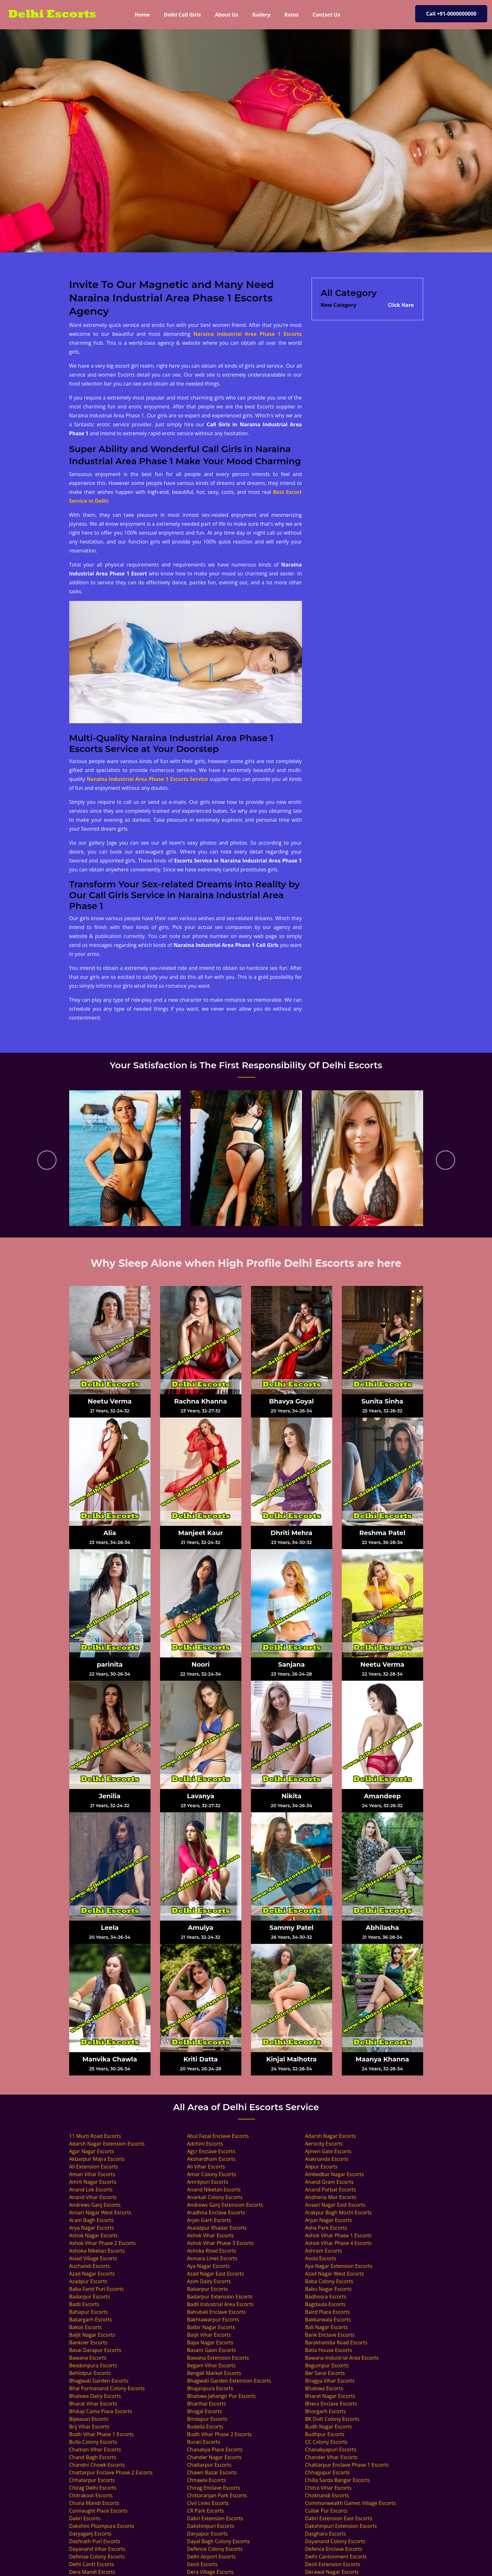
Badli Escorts (84, 2304)
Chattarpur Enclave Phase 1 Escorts (347, 2464)
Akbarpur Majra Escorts (97, 2158)
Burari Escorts (203, 2441)
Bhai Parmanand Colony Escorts (107, 2388)
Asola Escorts (320, 2258)
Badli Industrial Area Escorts (220, 2304)
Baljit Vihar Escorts (209, 2334)
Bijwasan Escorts (89, 2418)
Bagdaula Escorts (325, 2304)
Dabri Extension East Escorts (338, 2518)
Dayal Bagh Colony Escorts (218, 2541)
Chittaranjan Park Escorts (217, 2495)
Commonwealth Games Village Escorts (350, 2503)
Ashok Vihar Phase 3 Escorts (220, 2243)
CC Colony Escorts (326, 2441)
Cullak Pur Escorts (326, 2510)
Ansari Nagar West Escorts (100, 2212)
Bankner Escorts (88, 2342)
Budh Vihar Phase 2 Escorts (219, 2434)
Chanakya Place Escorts (215, 2449)
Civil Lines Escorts (208, 2503)
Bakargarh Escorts (90, 2319)
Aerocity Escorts (324, 2143)
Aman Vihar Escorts (92, 2174)
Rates (291, 14)
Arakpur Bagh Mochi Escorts (338, 2212)
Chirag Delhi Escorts (93, 2487)
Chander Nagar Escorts (214, 2457)
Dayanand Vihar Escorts (97, 2548)
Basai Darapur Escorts (95, 2350)
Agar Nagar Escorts (91, 2151)
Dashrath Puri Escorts (95, 2541)
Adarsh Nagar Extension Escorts (107, 2143)
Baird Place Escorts (327, 2311)
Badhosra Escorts (325, 2296)
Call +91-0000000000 (451, 13)
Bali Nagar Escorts (326, 2327)
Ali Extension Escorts (93, 2166)
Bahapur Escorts (88, 2311)
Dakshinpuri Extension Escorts (341, 2525)
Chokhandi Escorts (327, 2495)
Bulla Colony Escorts (93, 2441)
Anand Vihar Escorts (93, 2197)
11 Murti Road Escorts (95, 2135)
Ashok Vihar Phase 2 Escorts (102, 2243)
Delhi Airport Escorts (211, 2556)
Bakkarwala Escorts (328, 2319)
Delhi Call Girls (182, 14)
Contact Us (326, 14)
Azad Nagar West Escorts (334, 2273)
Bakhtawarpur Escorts (213, 2319)
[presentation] (46, 1160)
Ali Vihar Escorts (206, 2166)
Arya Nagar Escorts (91, 2227)
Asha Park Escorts (326, 2227)
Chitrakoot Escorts (91, 2495)
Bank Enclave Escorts (330, 2334)
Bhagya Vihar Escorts (330, 2380)
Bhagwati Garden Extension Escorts (229, 2380)
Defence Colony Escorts (215, 2548)
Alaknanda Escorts (327, 2158)
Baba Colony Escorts (329, 2281)
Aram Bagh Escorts (91, 2220)
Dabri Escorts (85, 2518)
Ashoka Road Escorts (212, 2250)
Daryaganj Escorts (90, 2533)
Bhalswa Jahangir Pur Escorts (221, 2395)
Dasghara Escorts (325, 2533)
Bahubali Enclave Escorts (216, 2311)
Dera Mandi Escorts (92, 2571)
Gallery (261, 14)
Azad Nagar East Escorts (215, 2273)
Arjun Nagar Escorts (328, 2220)
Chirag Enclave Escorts (213, 2487)
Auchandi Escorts (89, 2265)
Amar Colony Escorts (211, 2174)
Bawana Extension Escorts (218, 2357)
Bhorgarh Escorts (325, 2411)
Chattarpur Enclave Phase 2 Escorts (111, 2472)
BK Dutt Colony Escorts (332, 2418)
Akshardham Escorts (211, 2158)
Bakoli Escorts (85, 2327)
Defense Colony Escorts (97, 2556)
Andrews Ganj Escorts (95, 2204)
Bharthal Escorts (206, 2403)
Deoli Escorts (202, 2564)
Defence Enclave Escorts (334, 2548)
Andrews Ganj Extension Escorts (225, 2204)
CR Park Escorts (205, 2510)
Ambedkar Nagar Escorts (334, 2174)
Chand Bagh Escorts (92, 2457)
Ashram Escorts (323, 2250)
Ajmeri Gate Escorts (328, 2151)
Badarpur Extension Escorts (220, 2296)
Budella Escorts (205, 2426)
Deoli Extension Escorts (332, 2564)
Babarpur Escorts (207, 2288)
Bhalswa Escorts (324, 2388)
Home (146, 14)
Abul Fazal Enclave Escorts (218, 2135)
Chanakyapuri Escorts (330, 2449)
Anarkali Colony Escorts (215, 2197)
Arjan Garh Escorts (209, 2220)
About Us (226, 14)
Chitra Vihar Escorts (328, 2487)
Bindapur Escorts (207, 2418)
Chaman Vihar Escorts (95, 2449)
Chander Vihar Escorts (331, 2457)
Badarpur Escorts (89, 2296)
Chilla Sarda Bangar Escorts (337, 2480)
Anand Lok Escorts (91, 2189)
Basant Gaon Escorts (211, 2350)
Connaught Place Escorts (98, 2510)
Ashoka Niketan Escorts (97, 2250)
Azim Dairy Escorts (209, 2281)
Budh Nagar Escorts (328, 2426)
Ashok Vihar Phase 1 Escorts (338, 2235)
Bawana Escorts (87, 2357)
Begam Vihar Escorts (211, 2365)
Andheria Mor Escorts (330, 2197)
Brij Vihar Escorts (89, 2426)
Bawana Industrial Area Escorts (342, 2357)
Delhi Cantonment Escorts (336, 2556)
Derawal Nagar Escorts (332, 2571)
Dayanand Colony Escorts (335, 2541)
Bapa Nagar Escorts (210, 2342)
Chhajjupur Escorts (327, 2472)
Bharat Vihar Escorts (93, 2403)
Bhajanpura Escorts (210, 2388)
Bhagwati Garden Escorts (99, 2380)
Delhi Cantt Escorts (91, 2564)
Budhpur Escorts (325, 2434)
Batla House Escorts (328, 2350)
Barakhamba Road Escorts (336, 2342)
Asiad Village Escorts (93, 2258)
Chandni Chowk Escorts (97, 2464)
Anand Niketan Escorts (214, 2189)
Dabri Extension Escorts (215, 2518)
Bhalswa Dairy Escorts (95, 2395)
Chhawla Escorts (206, 2480)
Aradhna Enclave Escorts (216, 2212)
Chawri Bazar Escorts (212, 2472)
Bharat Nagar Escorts (330, 2395)
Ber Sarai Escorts (325, 2373)
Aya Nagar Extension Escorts (338, 2265)
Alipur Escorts (321, 2166)
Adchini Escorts (205, 2143)
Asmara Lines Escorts (212, 2258)
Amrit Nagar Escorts (92, 2181)
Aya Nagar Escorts (208, 2265)
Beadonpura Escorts (93, 2365)
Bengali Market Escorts (214, 2373)
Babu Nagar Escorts (328, 2288)
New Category (338, 304)
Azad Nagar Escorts (92, 2273)
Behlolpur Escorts (90, 2373)
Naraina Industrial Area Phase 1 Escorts (247, 333)
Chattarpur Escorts (209, 2464)
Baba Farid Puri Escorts (96, 2288)
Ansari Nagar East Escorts (335, 2204)
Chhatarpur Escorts (92, 2480)
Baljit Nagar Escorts (92, 2334)
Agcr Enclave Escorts (211, 2151)
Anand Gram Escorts (329, 2181)
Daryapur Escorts (207, 2533)
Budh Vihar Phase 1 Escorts (101, 2434)
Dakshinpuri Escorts (210, 2525)
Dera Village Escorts (210, 2571)
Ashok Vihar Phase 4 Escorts (338, 2243)
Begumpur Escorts (327, 2365)
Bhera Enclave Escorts (331, 2403)
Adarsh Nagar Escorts (330, 2135)
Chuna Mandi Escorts (94, 2503)
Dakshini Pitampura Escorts (101, 2525)
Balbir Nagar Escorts (211, 2327)
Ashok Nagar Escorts (93, 2235)
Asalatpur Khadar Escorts (217, 2227)
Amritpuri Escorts (207, 2181)
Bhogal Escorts (204, 2411)
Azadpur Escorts (88, 2281)
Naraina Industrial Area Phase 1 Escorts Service (147, 779)
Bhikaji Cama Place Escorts (100, 2411)
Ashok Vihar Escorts (210, 2235)
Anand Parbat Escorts (330, 2189)
